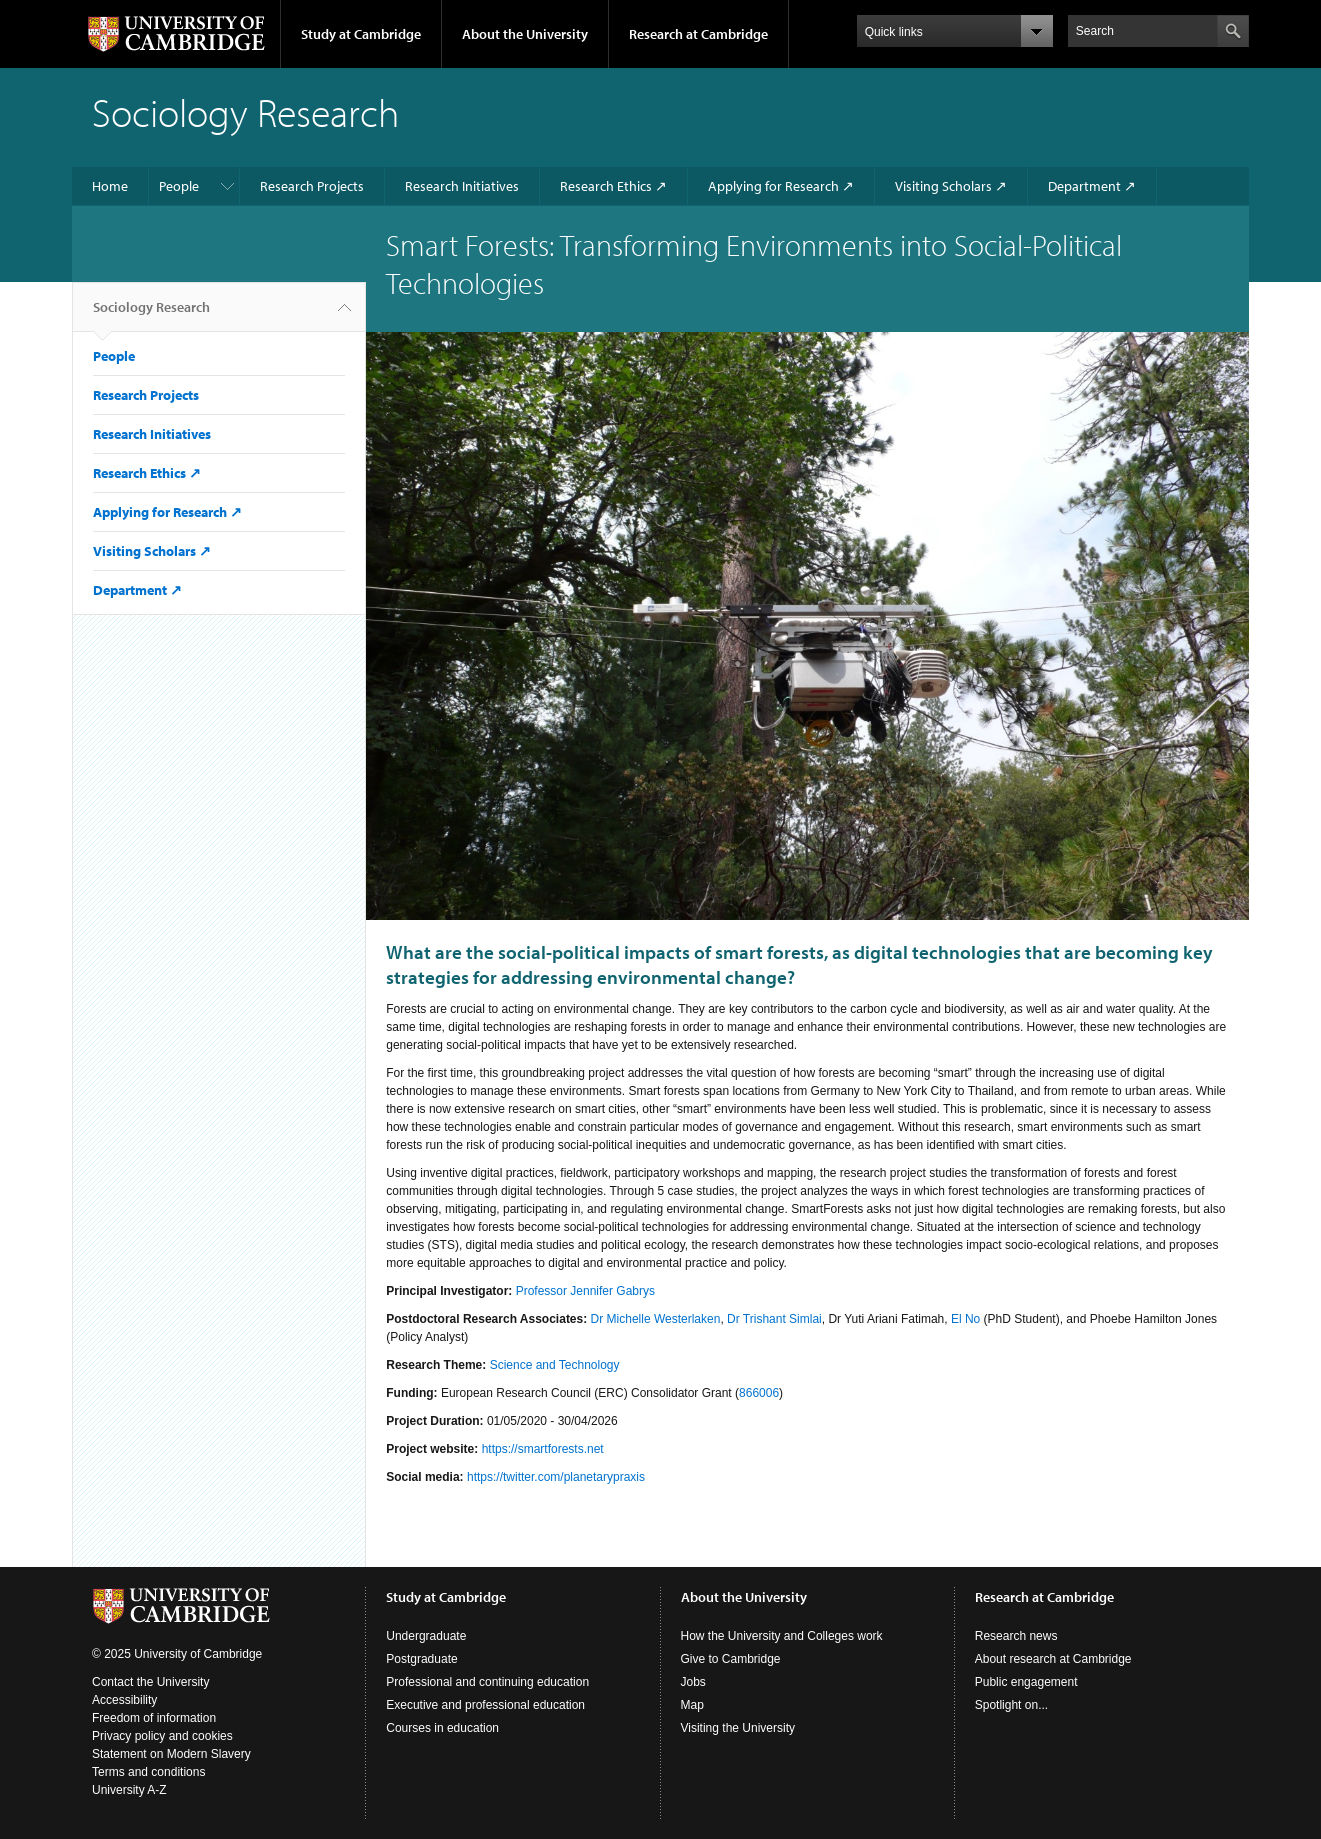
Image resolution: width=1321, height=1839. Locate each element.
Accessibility (124, 1700)
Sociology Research (151, 315)
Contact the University (150, 1682)
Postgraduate (421, 1659)
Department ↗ (1092, 186)
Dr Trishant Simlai (774, 1319)
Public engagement (1026, 1682)
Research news (1016, 1636)
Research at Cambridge (698, 34)
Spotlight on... (1011, 1705)
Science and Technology (555, 1365)
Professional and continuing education (487, 1682)
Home (110, 186)
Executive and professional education (485, 1705)
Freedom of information (154, 1718)
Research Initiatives (462, 186)
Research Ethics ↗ (613, 186)
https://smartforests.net (543, 1449)
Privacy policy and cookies (162, 1736)
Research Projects (312, 186)
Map (692, 1705)
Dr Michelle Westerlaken (656, 1319)
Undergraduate (426, 1636)
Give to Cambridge (731, 1659)
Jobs (693, 1682)
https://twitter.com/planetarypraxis (556, 1477)
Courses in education (442, 1728)
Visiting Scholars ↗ (951, 186)
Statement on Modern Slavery (171, 1754)
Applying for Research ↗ (781, 186)
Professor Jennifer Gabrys (585, 1291)
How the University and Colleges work (782, 1636)
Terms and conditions (148, 1772)
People (179, 186)
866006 (759, 1393)
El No (965, 1319)
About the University (525, 34)
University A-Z (129, 1790)
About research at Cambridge (1053, 1659)
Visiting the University (738, 1728)
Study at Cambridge (361, 34)
